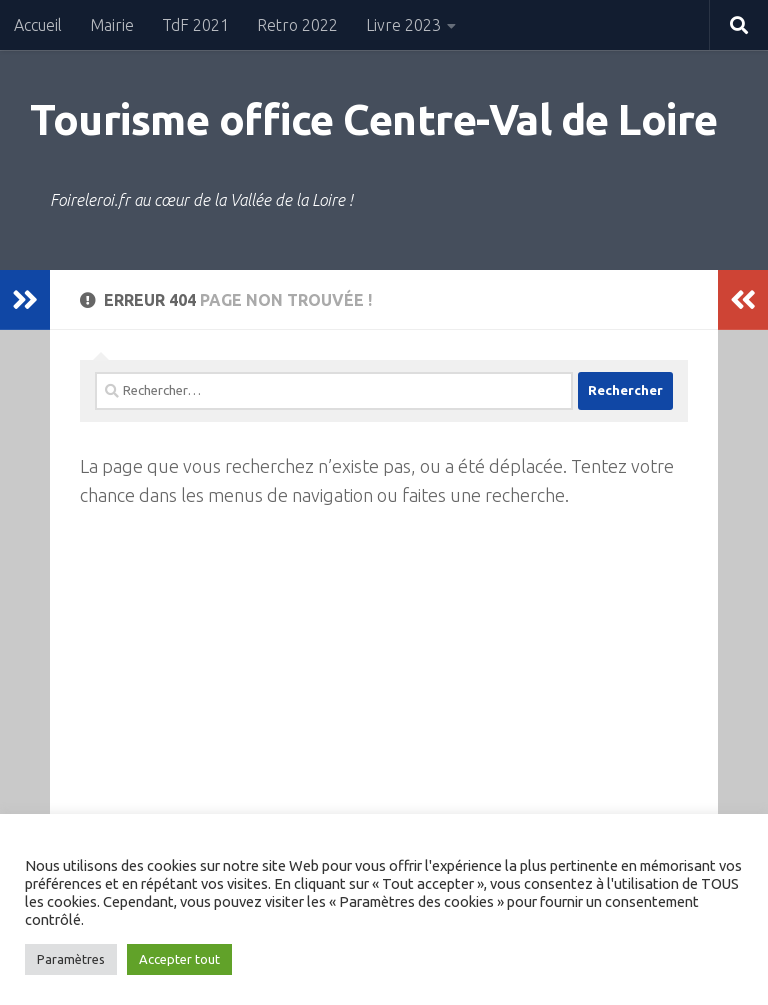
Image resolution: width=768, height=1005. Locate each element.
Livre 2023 (403, 25)
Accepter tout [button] (179, 959)
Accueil (38, 25)
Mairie (112, 25)
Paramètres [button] (71, 959)
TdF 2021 (195, 25)
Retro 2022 (297, 25)
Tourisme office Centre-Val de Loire (374, 119)
